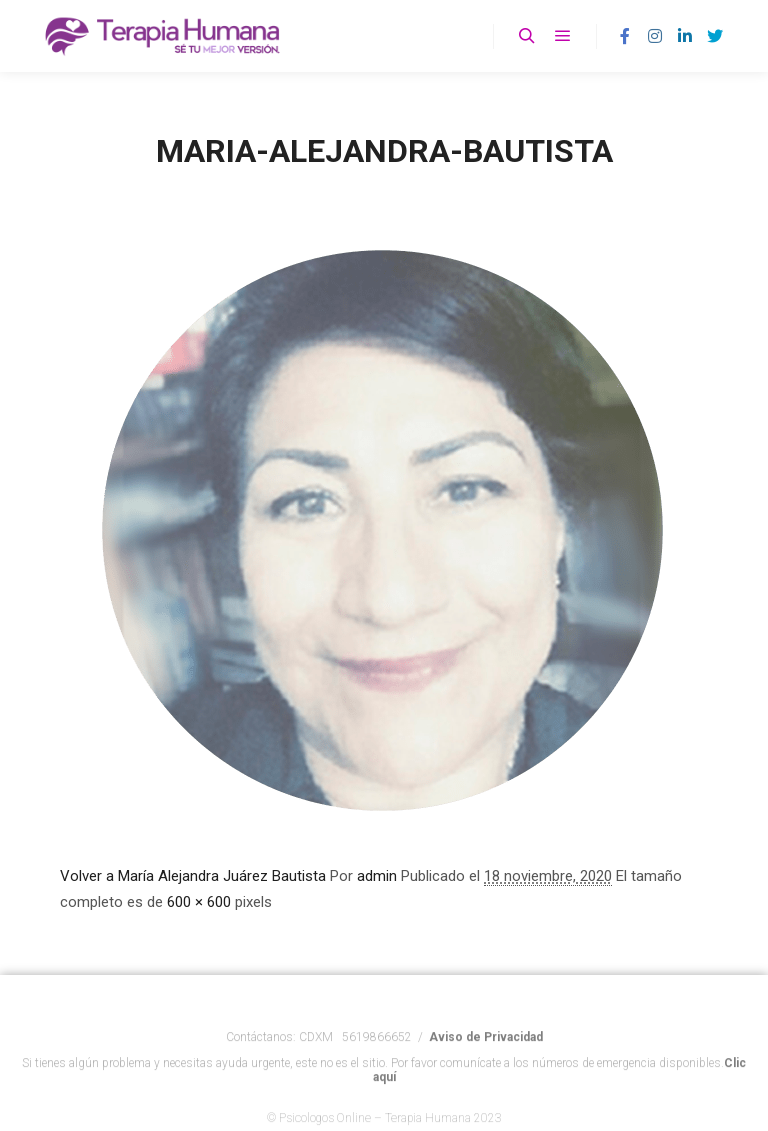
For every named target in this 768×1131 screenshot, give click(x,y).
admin (377, 876)
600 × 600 (199, 902)
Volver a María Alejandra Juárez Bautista (193, 876)
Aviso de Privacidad (486, 1050)
